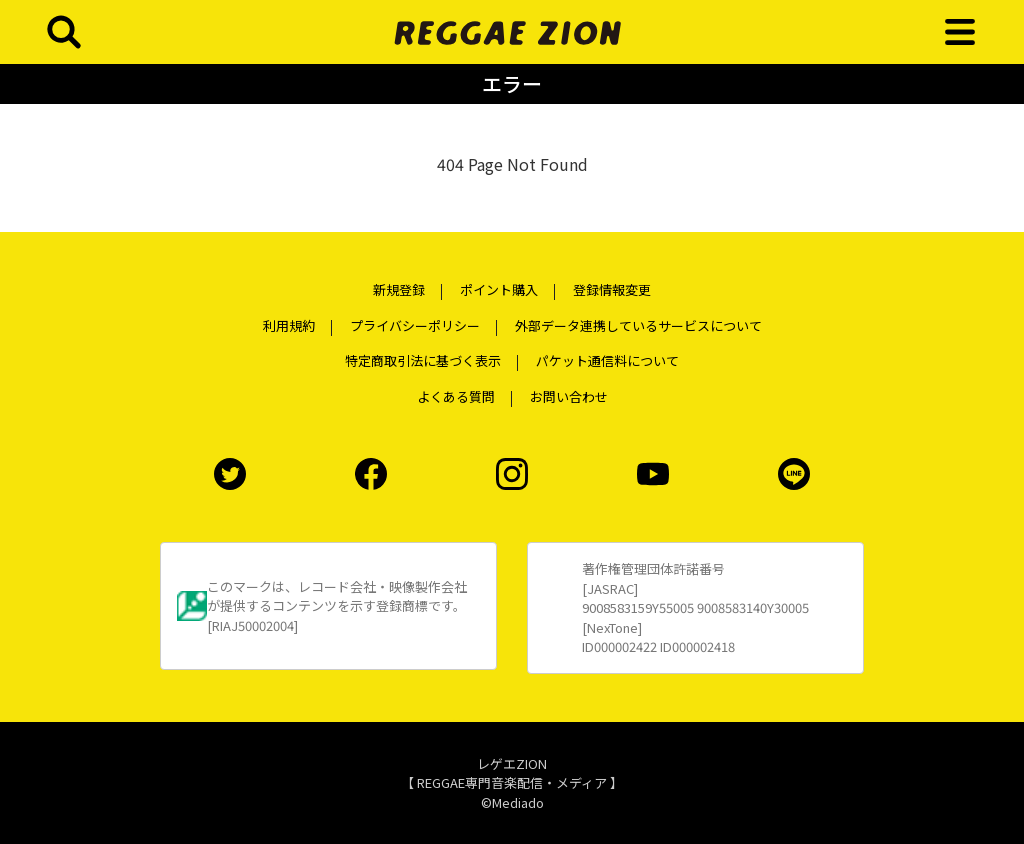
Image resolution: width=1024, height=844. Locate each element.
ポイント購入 (499, 289)
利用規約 (289, 325)
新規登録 (399, 289)
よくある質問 (456, 396)
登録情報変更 (612, 289)
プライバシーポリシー (415, 325)
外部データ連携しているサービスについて (638, 325)
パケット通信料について (607, 360)
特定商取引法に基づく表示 (423, 360)
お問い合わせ (569, 396)
